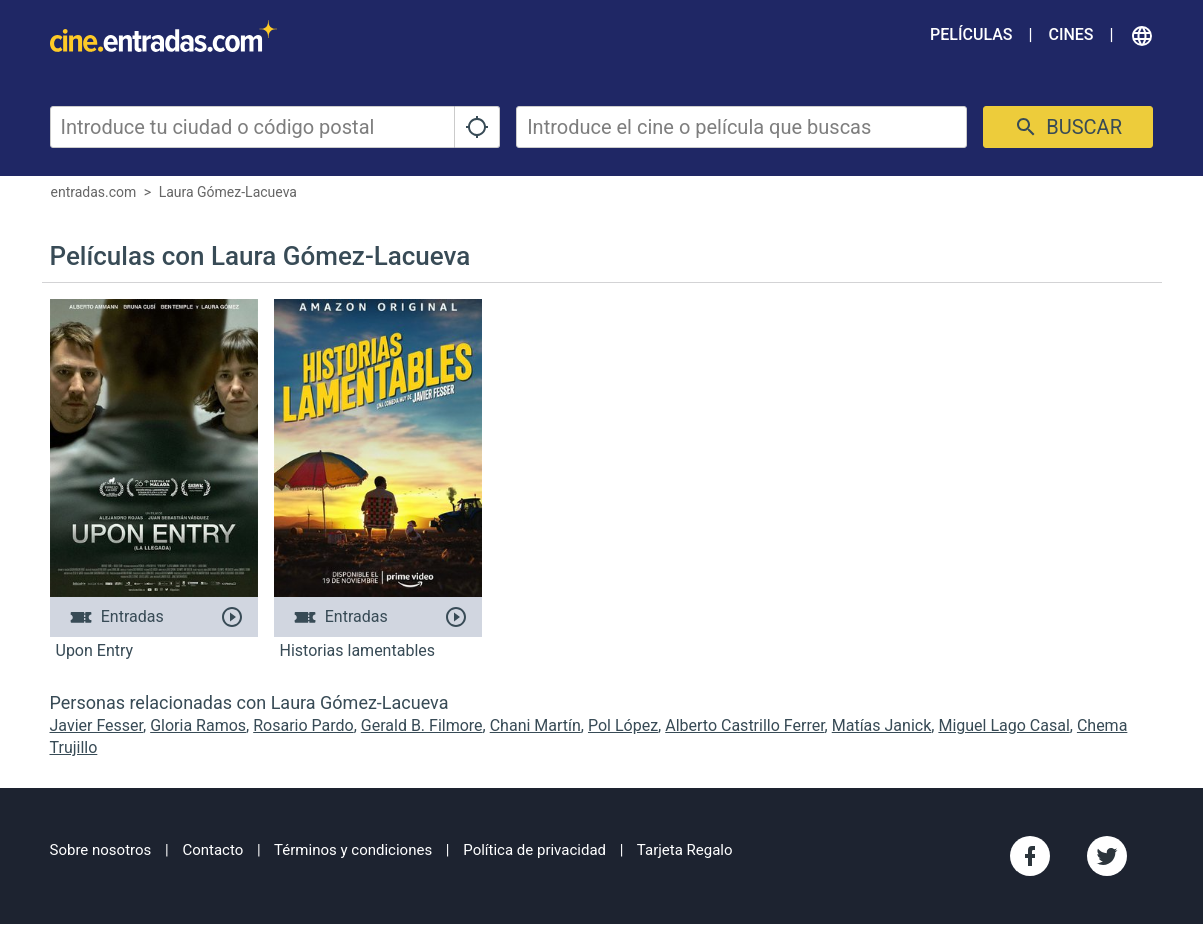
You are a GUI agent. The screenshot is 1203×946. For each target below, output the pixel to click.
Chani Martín (535, 725)
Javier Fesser (97, 725)
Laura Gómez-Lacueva (228, 192)
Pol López (623, 725)
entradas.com (94, 192)
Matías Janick (882, 725)
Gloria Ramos (198, 725)
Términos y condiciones (353, 850)
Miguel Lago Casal (1003, 725)
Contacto (212, 850)
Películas (971, 34)
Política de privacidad (534, 850)
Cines (1070, 34)
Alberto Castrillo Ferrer (744, 725)
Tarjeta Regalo (685, 850)
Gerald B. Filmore (422, 725)
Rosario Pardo (303, 725)
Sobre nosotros (101, 850)
